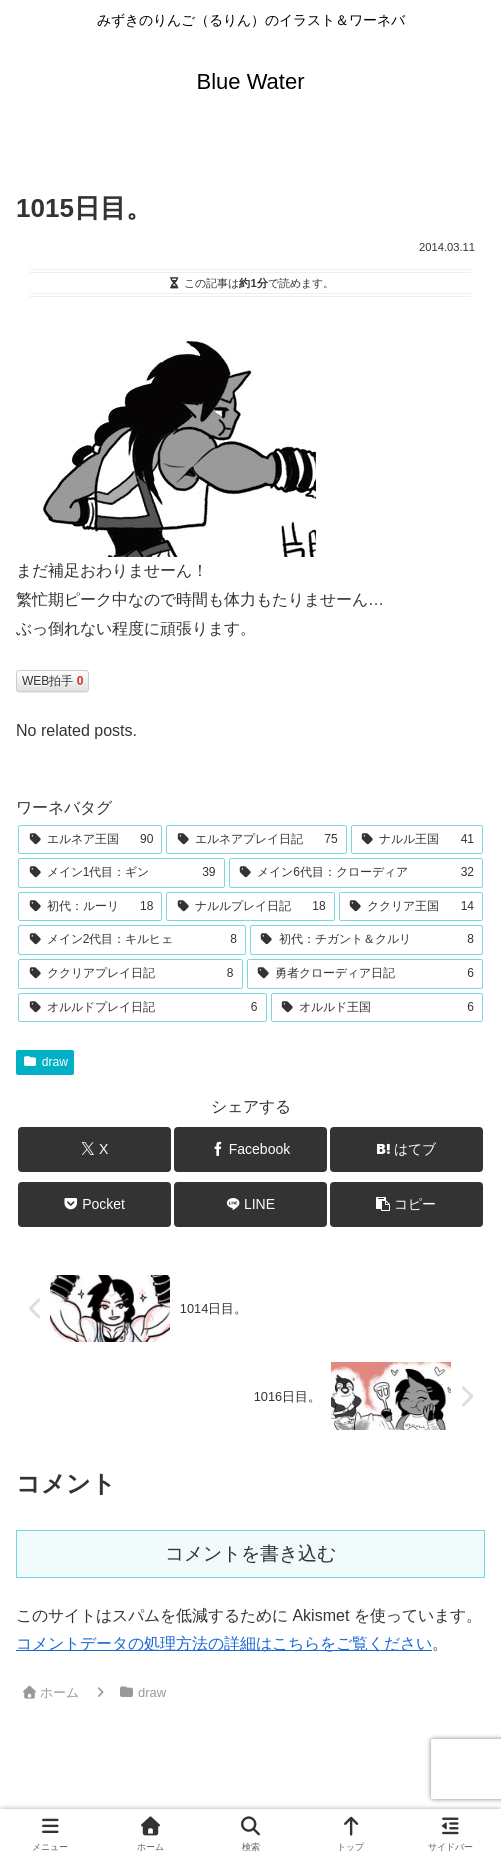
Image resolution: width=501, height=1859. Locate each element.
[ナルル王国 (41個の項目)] (417, 840)
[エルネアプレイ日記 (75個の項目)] (256, 840)
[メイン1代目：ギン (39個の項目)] (121, 873)
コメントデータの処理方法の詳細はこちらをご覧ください (224, 1643)
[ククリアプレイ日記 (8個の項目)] (130, 974)
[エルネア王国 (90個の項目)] (90, 840)
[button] (406, 1204)
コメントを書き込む (250, 1553)
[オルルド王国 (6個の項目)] (377, 1008)
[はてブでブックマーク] (406, 1149)
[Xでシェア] (94, 1149)
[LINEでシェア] (250, 1204)
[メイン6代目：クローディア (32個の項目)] (356, 873)
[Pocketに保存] (94, 1204)
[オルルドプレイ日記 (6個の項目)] (142, 1008)
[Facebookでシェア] (250, 1149)
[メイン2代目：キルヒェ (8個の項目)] (132, 940)
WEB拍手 (52, 681)
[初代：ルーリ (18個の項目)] (90, 907)
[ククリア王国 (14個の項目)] (411, 907)
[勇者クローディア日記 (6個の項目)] (365, 974)
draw (45, 1062)
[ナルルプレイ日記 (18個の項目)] (250, 907)
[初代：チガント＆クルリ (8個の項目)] (366, 940)
